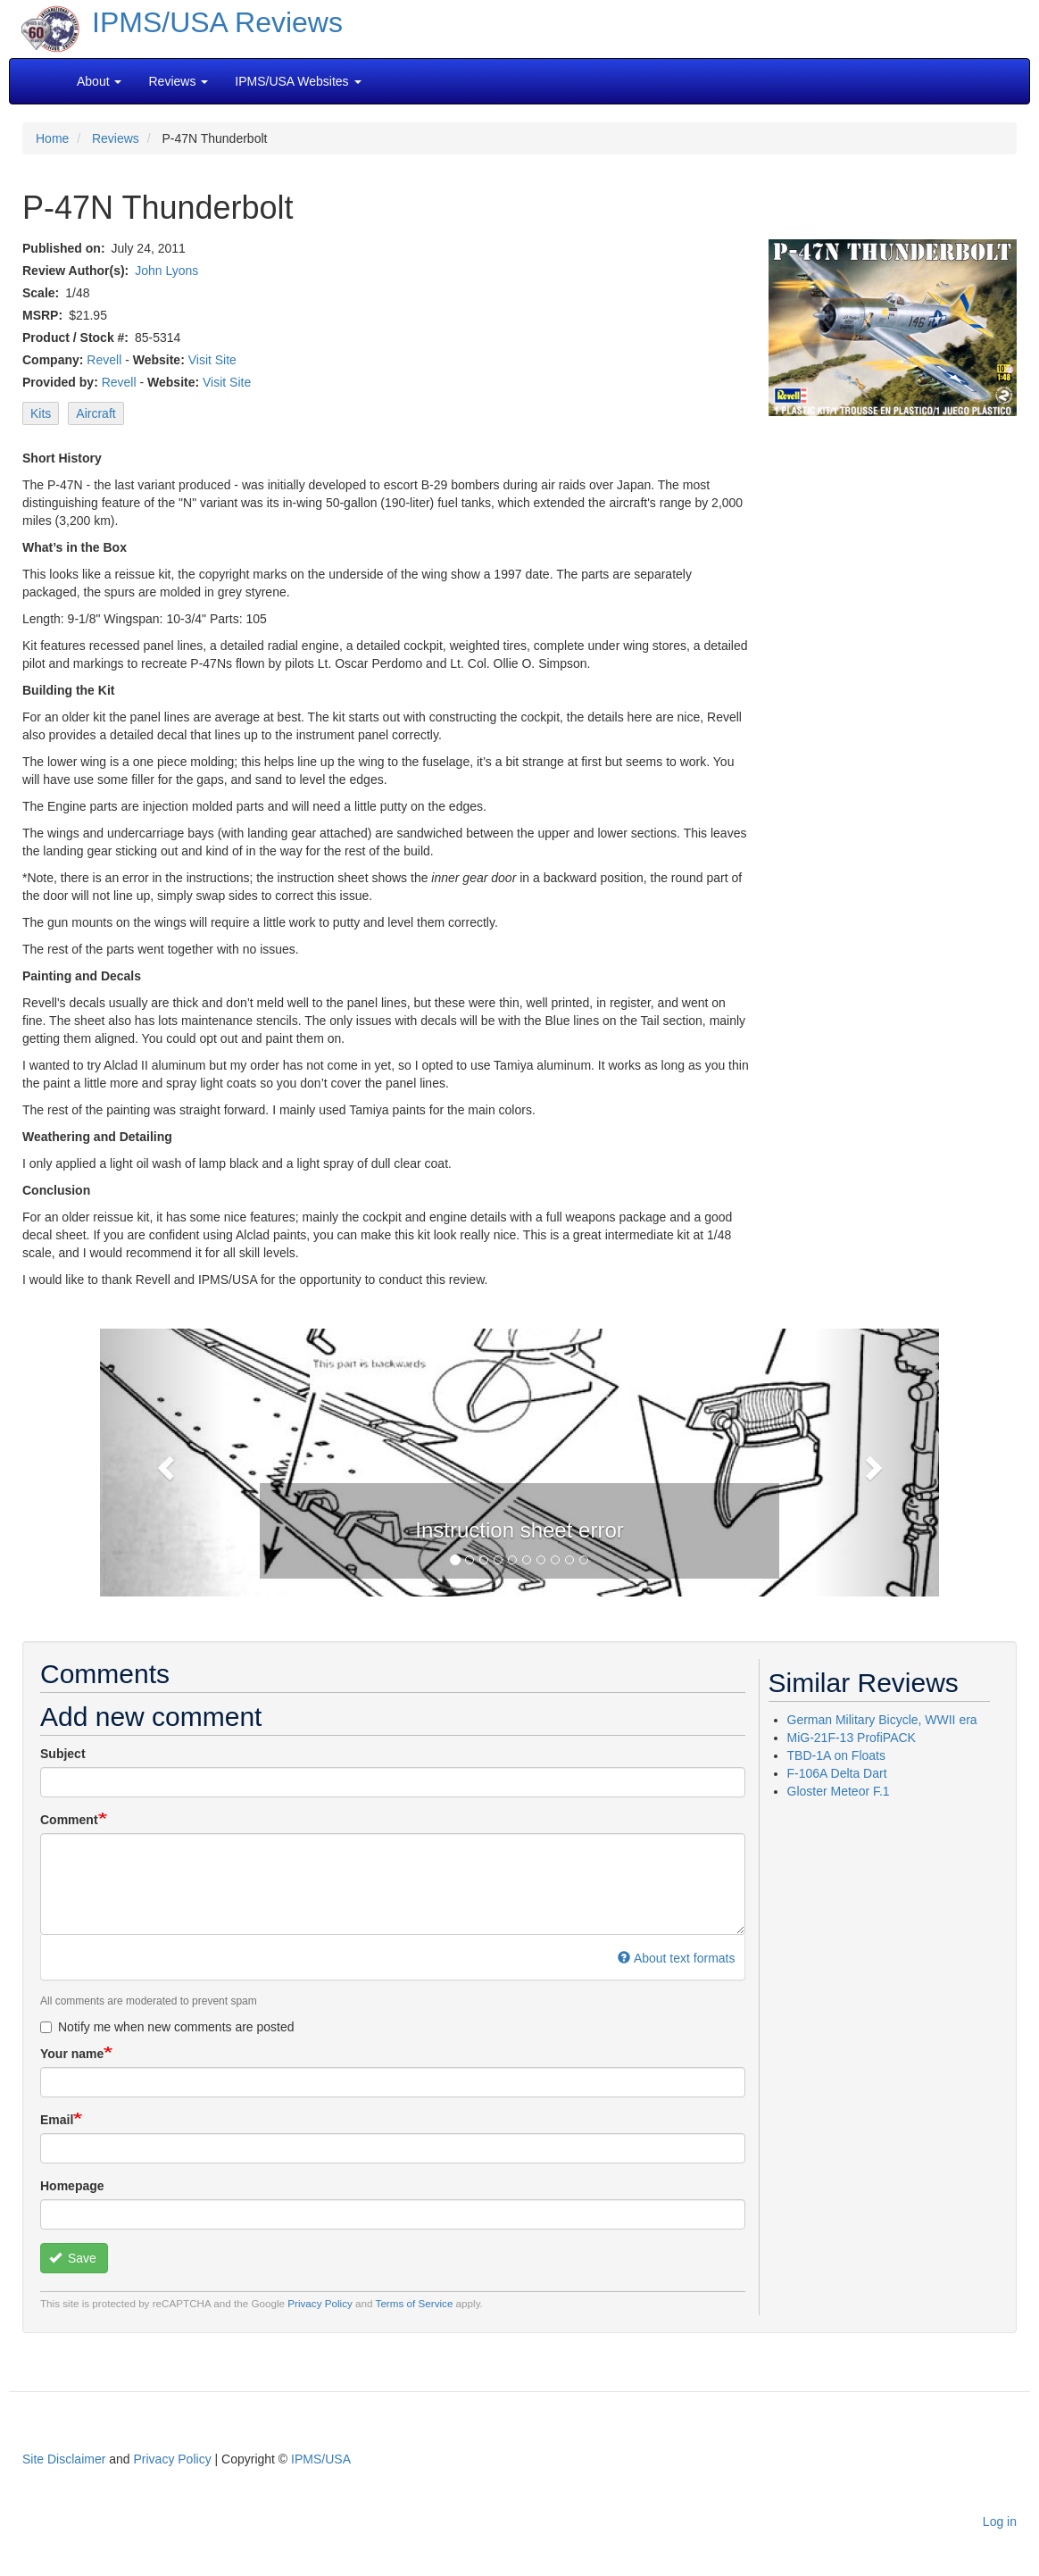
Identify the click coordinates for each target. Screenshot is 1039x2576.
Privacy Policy (320, 2303)
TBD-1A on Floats (836, 1755)
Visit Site (212, 360)
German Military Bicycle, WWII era (882, 1720)
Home (52, 138)
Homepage (72, 2186)
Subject (63, 1754)
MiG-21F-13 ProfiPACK (851, 1737)
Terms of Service (414, 2303)
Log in (1000, 2521)
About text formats (676, 1958)
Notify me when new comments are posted (167, 2027)
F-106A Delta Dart (837, 1773)
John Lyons (166, 270)
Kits (40, 413)
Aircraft (95, 413)
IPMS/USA (321, 2459)
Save (72, 2258)
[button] (163, 1462)
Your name (72, 2054)
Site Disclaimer (63, 2459)
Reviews (115, 138)
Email (56, 2120)
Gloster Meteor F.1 (838, 1791)
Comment (69, 1820)
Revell (104, 360)
